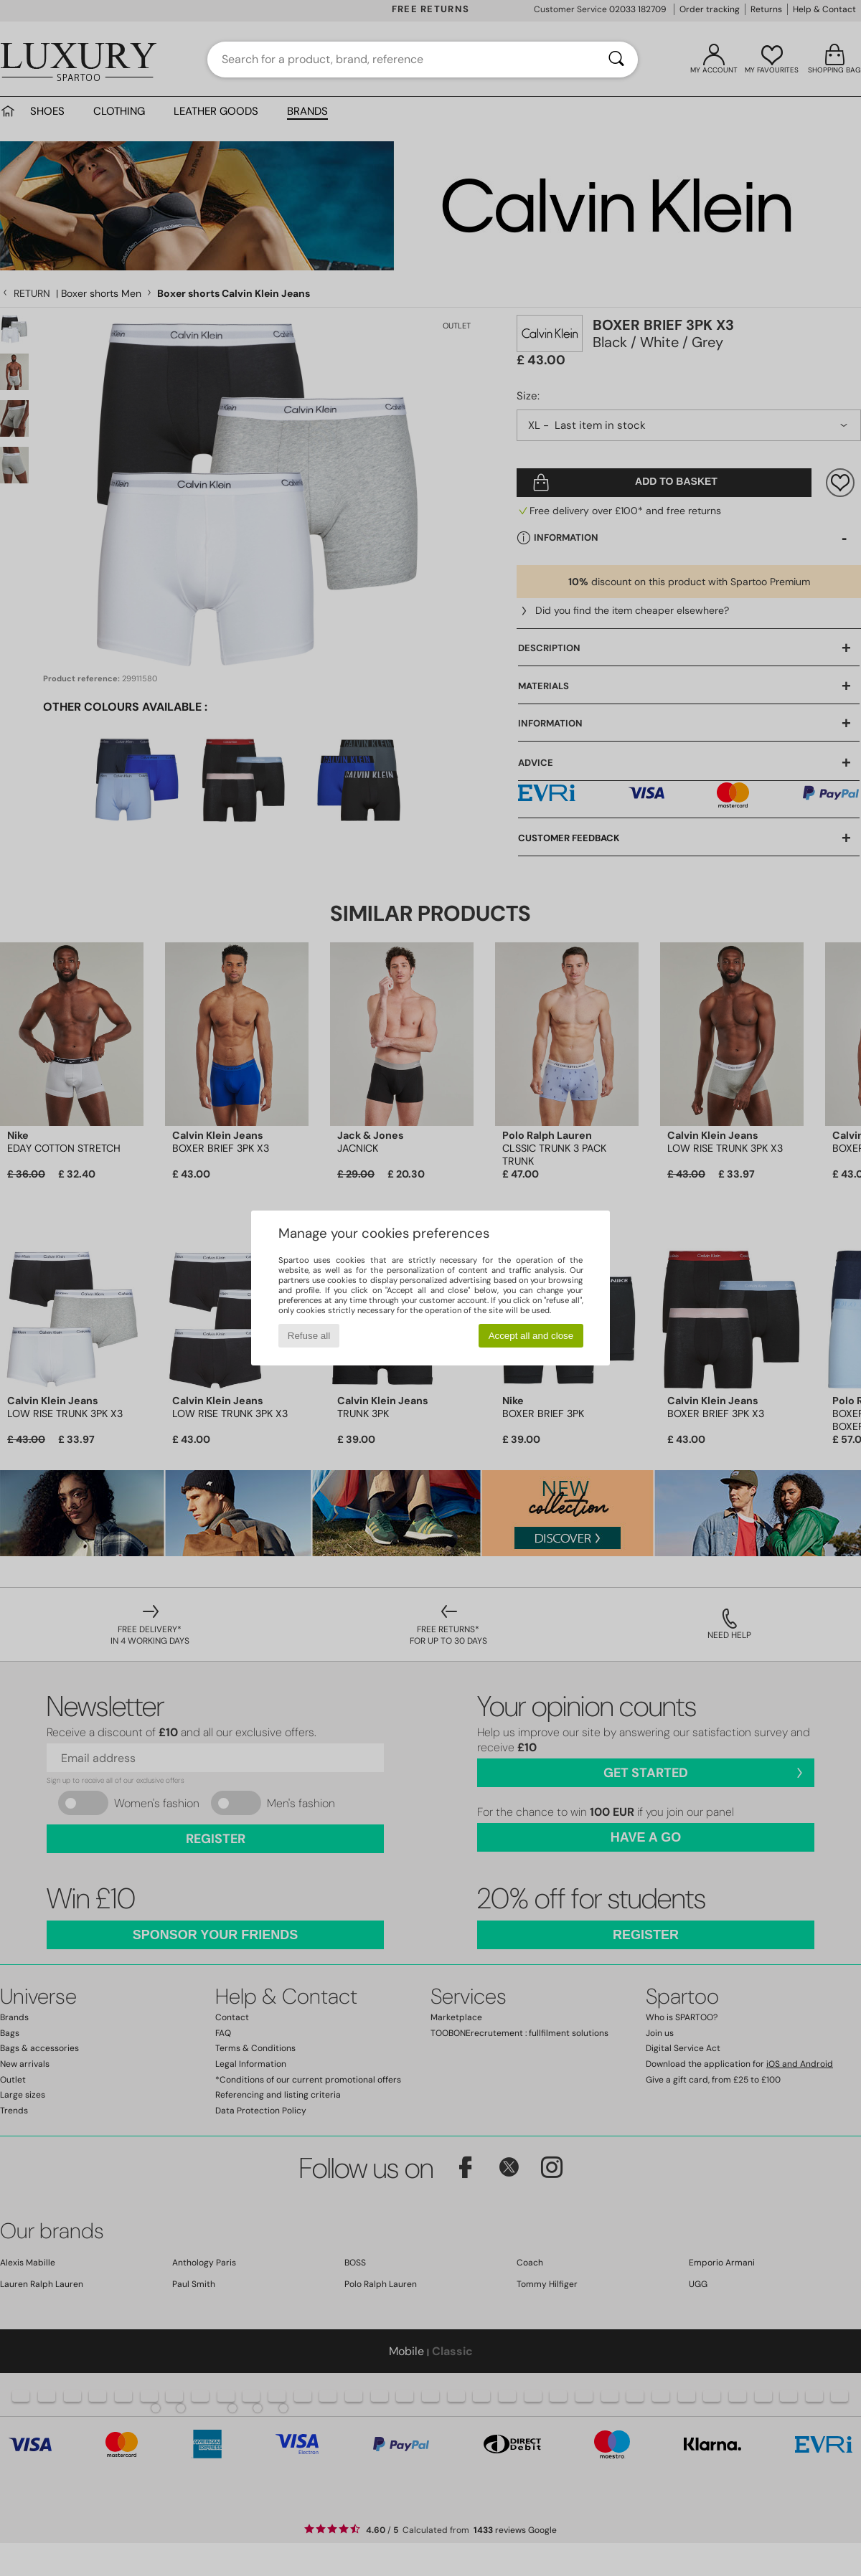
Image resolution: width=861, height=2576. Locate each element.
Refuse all (309, 1335)
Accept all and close (531, 1335)
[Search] (616, 59)
